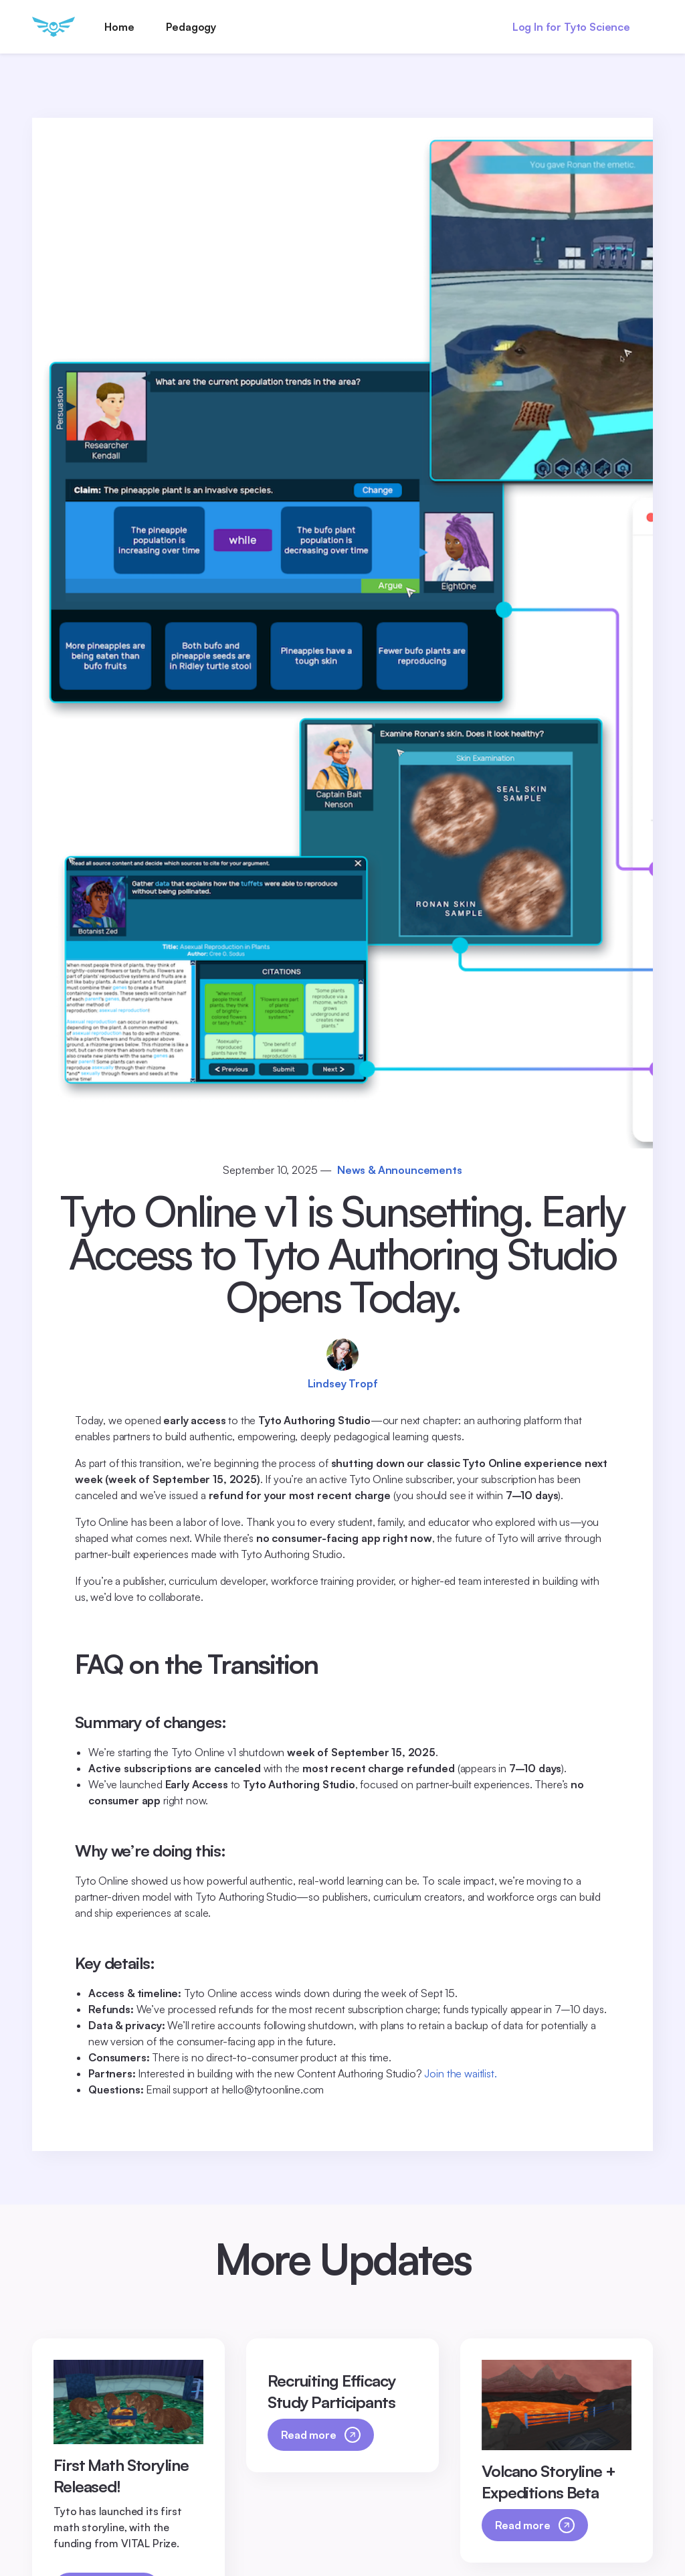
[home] (53, 26)
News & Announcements (399, 1170)
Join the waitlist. (460, 2073)
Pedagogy (191, 26)
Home (119, 26)
